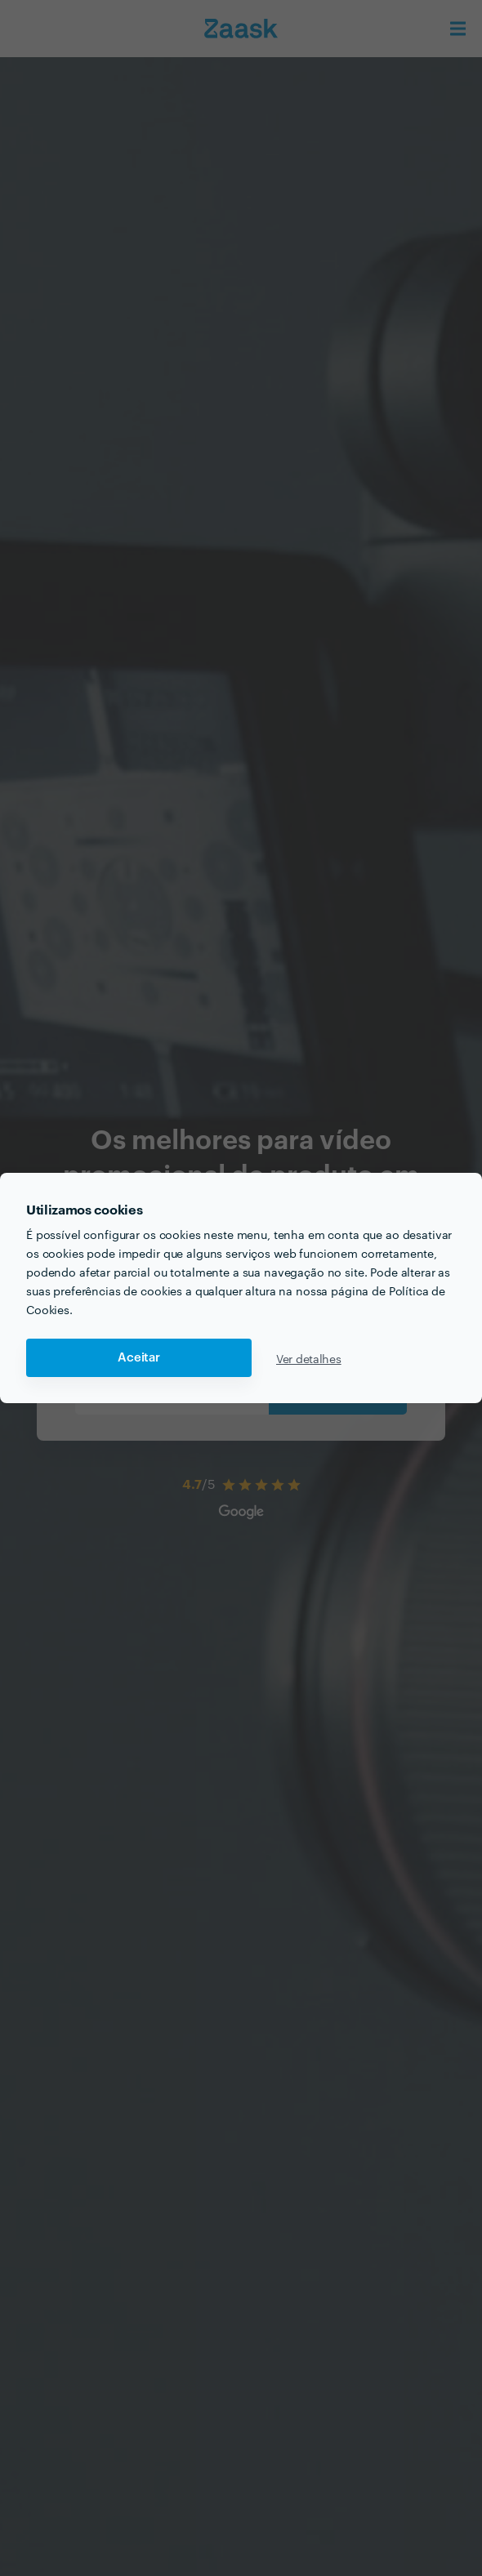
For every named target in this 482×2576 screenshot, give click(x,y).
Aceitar (139, 1358)
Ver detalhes (308, 1358)
